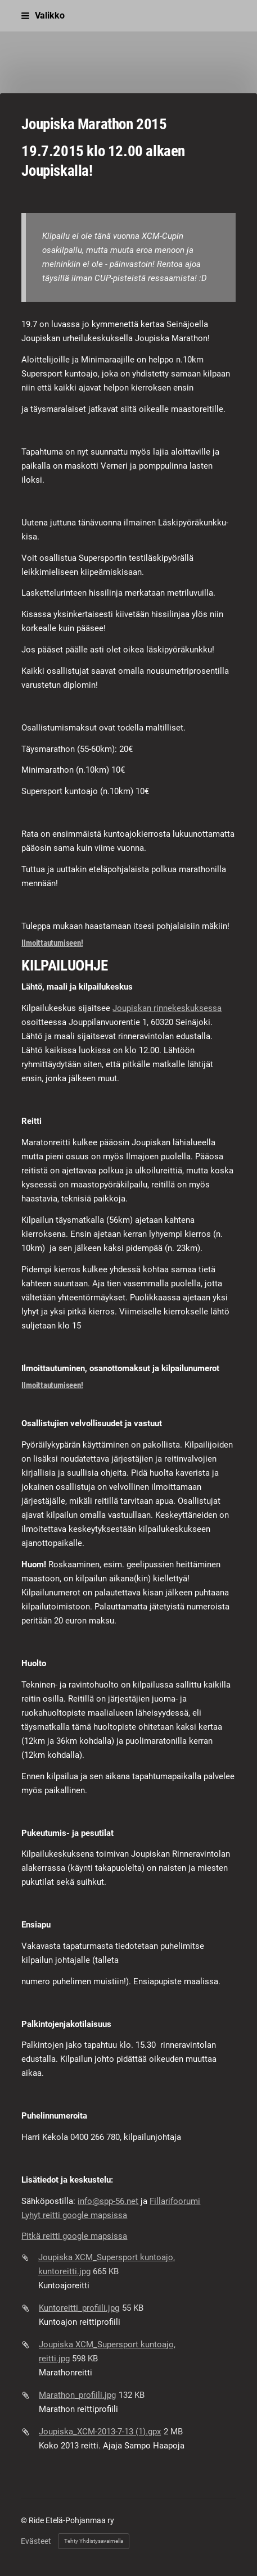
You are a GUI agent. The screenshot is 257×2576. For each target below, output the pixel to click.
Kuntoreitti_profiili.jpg (79, 2308)
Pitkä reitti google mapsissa (74, 2236)
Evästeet (36, 2541)
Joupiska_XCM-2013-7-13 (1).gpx (100, 2432)
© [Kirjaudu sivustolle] (25, 2520)
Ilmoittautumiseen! (52, 943)
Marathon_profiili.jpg (77, 2395)
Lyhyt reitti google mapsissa (74, 2215)
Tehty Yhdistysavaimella (93, 2541)
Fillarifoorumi (175, 2201)
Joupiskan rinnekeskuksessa (167, 1008)
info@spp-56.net (108, 2201)
